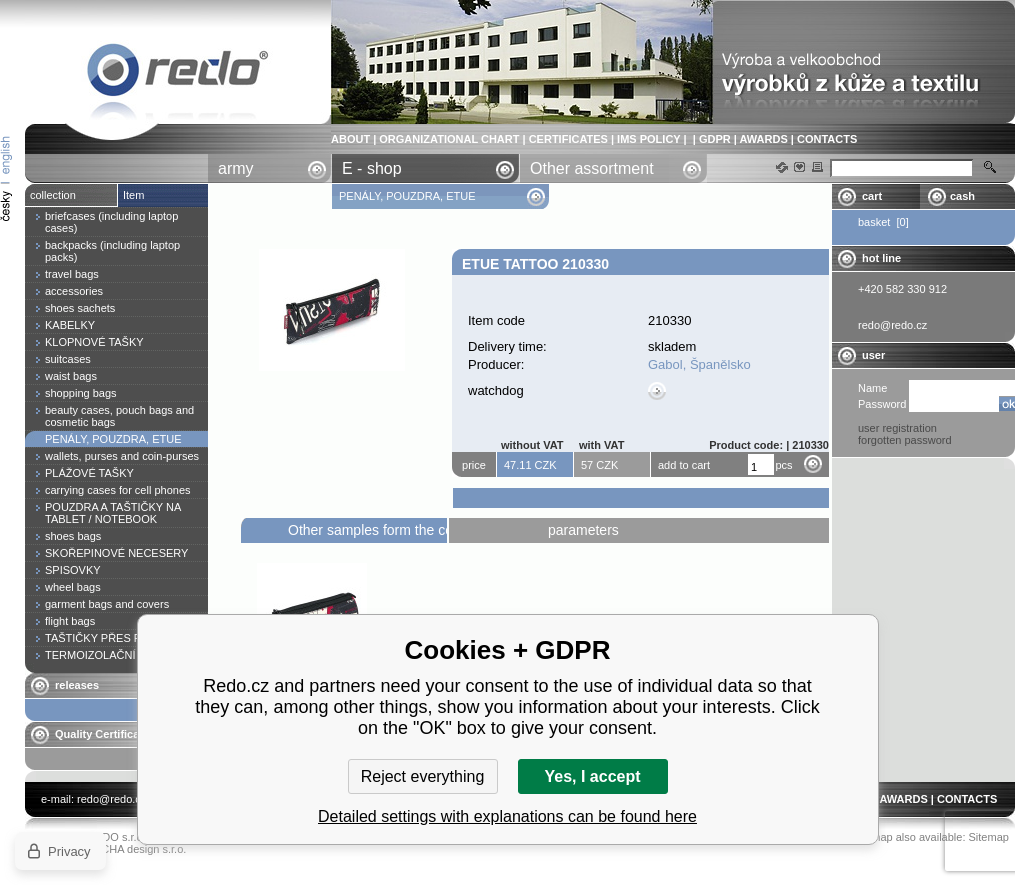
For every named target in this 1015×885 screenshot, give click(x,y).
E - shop (372, 168)
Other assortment (592, 168)
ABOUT (350, 139)
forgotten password (905, 440)
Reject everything (423, 776)
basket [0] (883, 222)
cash (962, 196)
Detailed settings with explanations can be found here (507, 816)
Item (133, 195)
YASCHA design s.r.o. (133, 849)
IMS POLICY (648, 139)
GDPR (715, 139)
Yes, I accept (592, 776)
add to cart (684, 465)
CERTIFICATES (568, 139)
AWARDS (763, 139)
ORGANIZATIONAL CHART (449, 139)
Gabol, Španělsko (699, 364)
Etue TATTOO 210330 (178, 73)
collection (53, 195)
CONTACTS (827, 139)
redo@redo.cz (111, 799)
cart (872, 196)
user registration (897, 428)
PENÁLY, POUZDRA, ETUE (409, 196)
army (236, 168)
